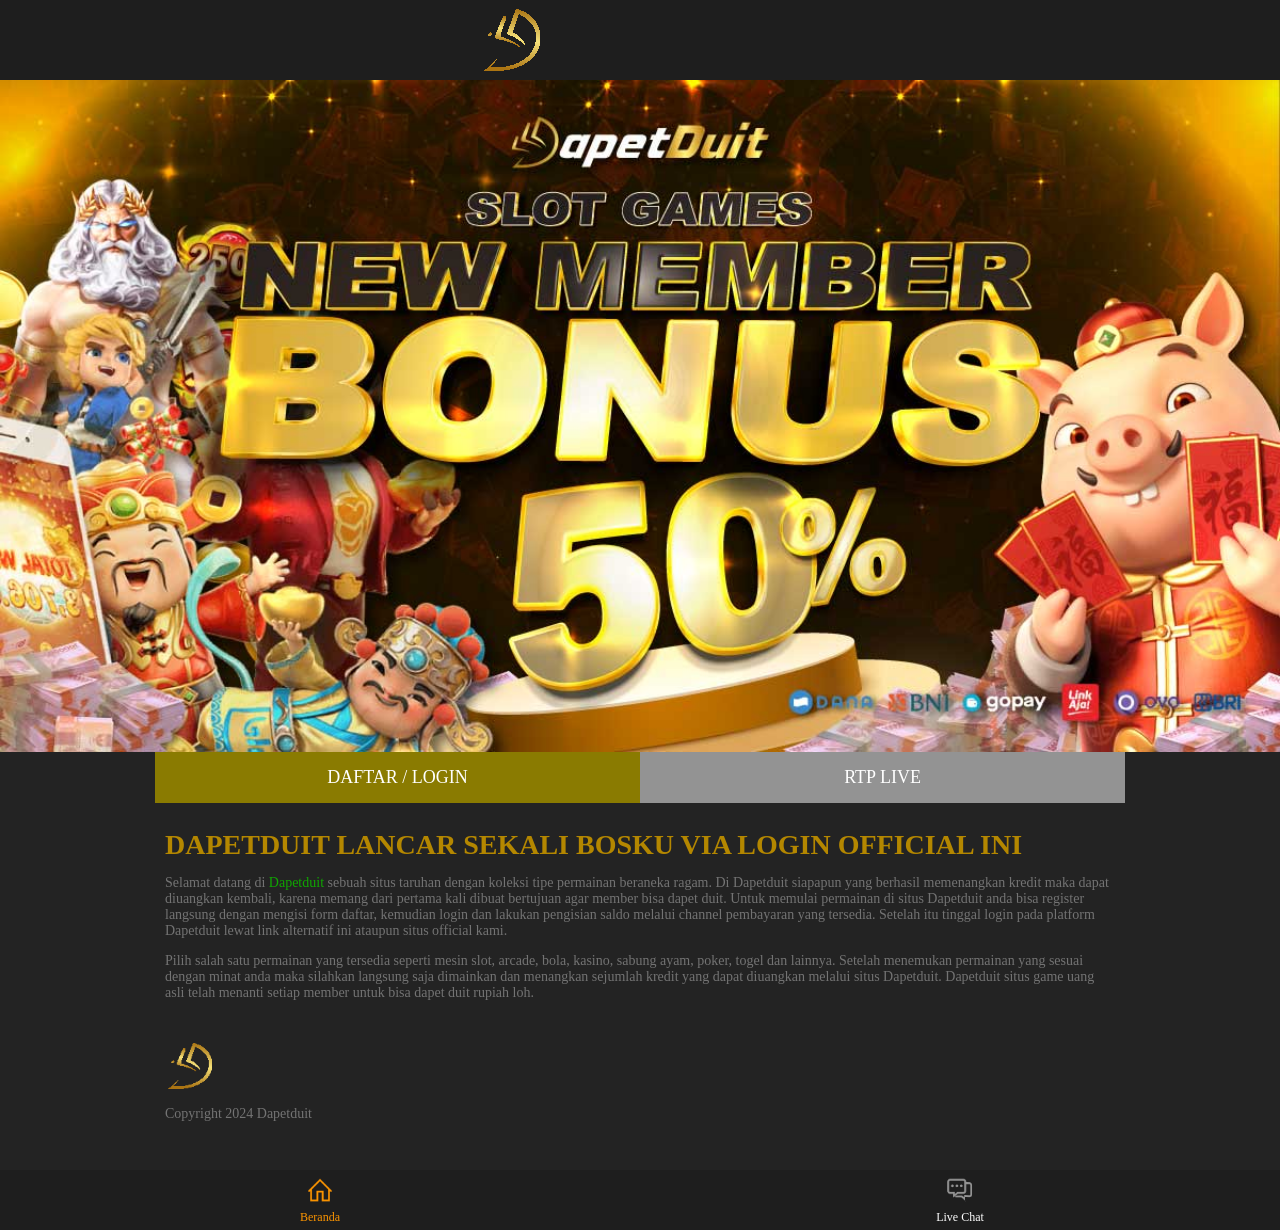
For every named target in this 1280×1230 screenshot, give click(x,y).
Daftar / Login (397, 777)
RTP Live (882, 777)
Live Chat (960, 1199)
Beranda (320, 1199)
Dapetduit (296, 882)
